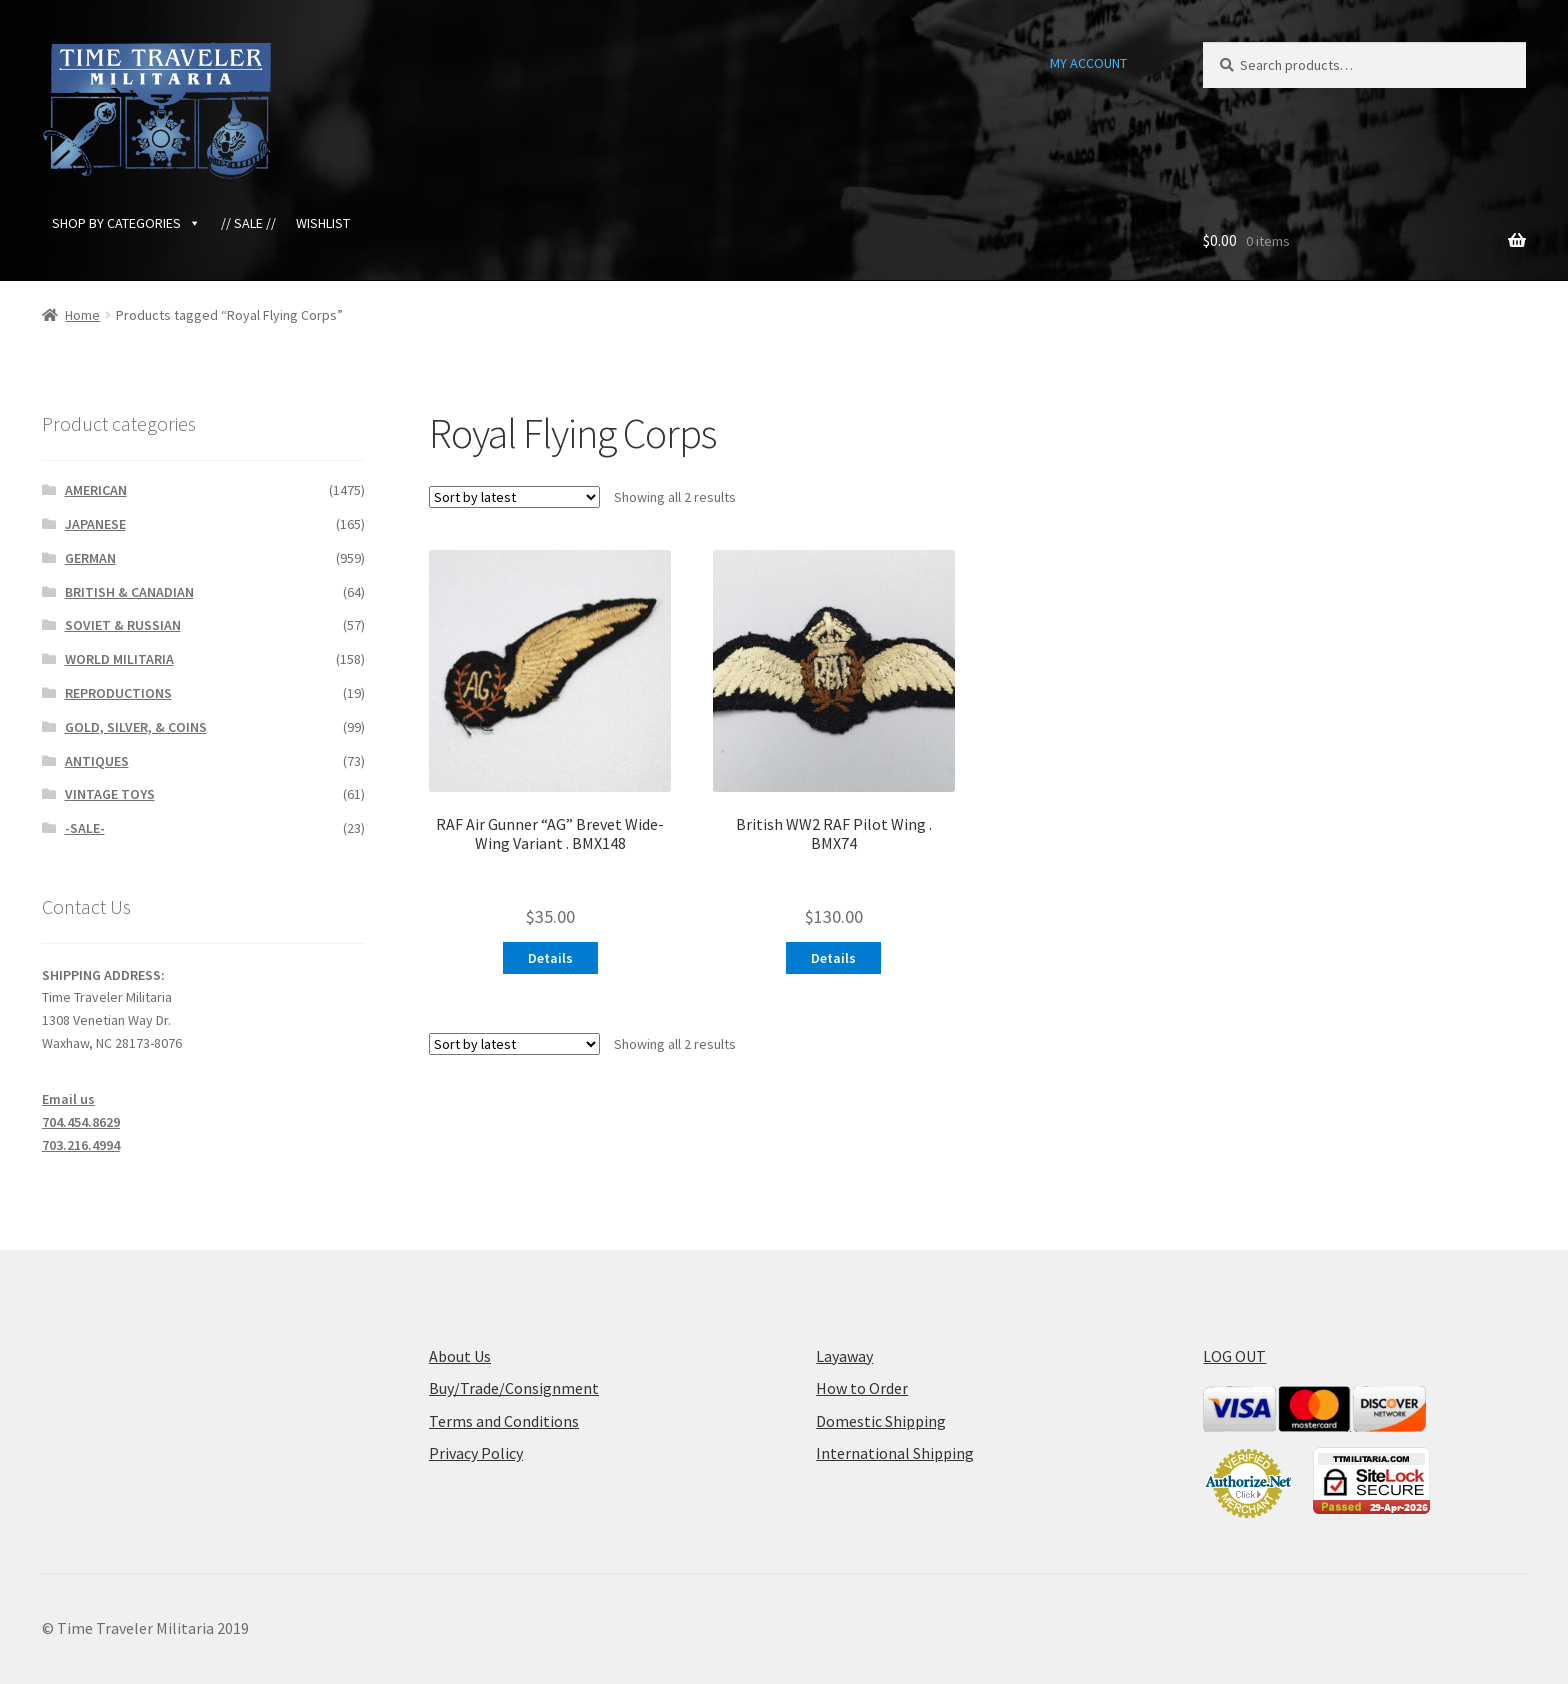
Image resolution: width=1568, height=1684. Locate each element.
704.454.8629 (81, 1122)
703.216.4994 (81, 1145)
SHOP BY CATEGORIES (126, 223)
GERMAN (90, 558)
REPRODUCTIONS (118, 693)
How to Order (862, 1388)
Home (82, 315)
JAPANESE (95, 524)
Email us (68, 1099)
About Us (460, 1356)
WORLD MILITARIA (119, 659)
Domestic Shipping (881, 1421)
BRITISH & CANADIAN (129, 592)
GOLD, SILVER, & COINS (136, 727)
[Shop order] (514, 497)
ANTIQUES (97, 761)
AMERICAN (96, 490)
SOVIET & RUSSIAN (123, 625)
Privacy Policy (476, 1453)
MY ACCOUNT (1088, 63)
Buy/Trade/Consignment (514, 1388)
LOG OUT (1234, 1356)
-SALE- (85, 828)
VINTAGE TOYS (110, 794)
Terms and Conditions (504, 1421)
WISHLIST (323, 223)
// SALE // (248, 223)
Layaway (844, 1356)
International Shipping (895, 1453)
